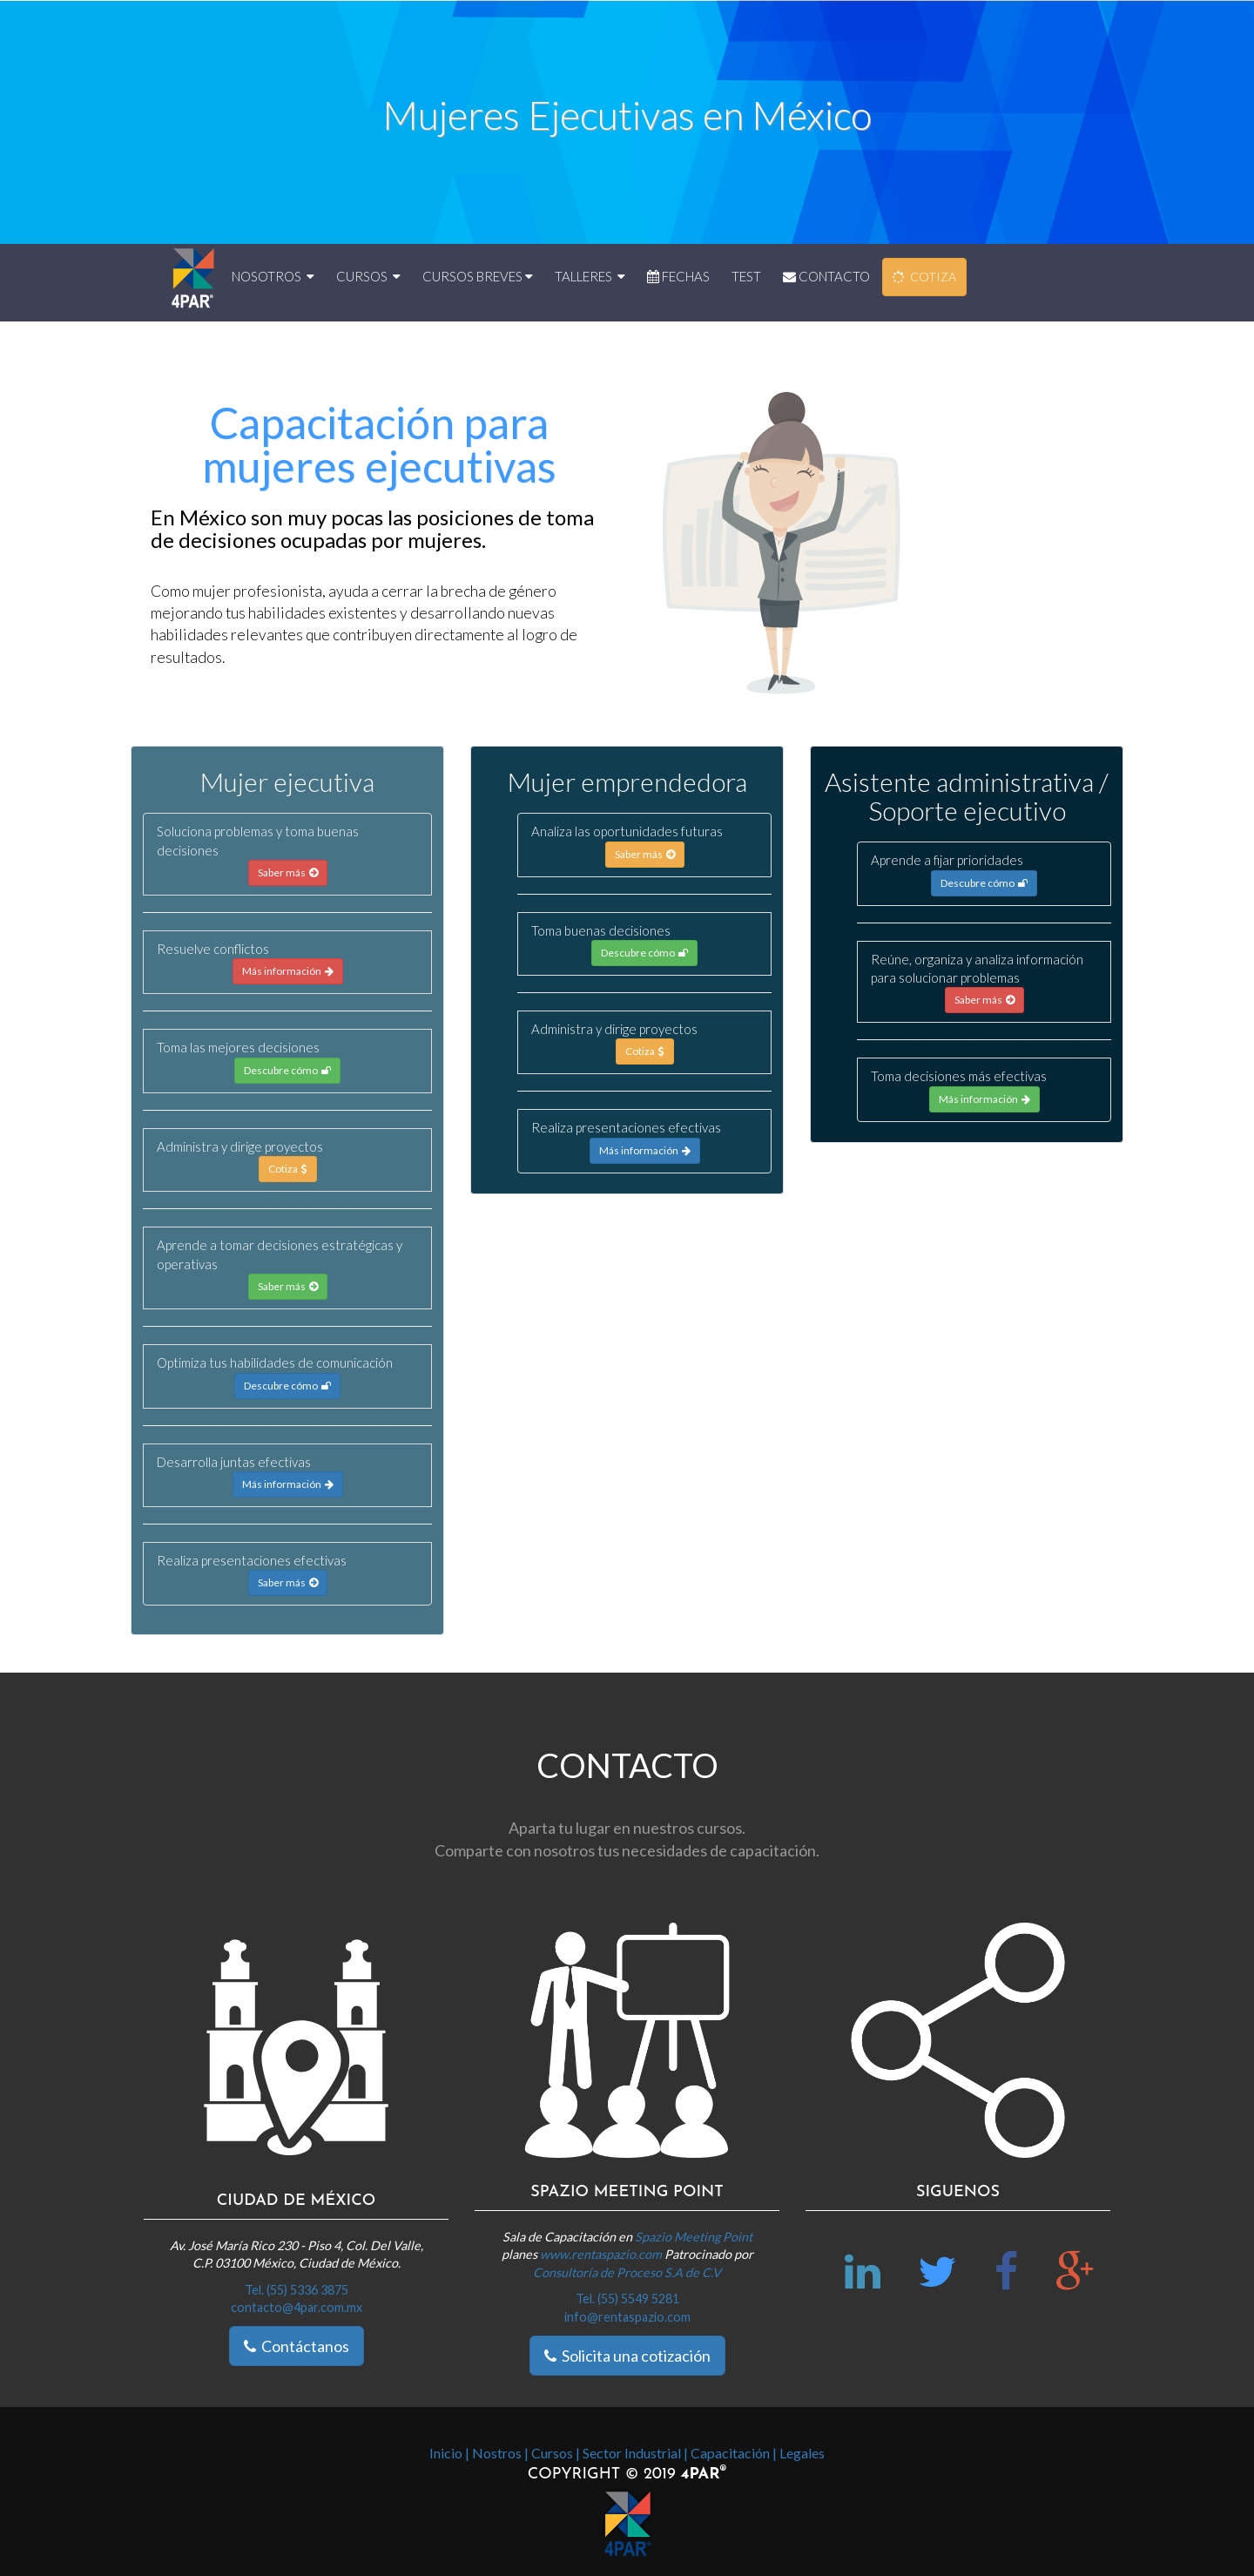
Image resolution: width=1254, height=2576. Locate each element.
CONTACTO (826, 276)
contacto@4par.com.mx (296, 2307)
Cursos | (555, 2452)
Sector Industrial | (635, 2452)
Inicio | (449, 2452)
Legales (802, 2452)
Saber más (288, 872)
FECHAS (678, 276)
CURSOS (368, 276)
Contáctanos (296, 2346)
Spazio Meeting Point (693, 2236)
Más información (288, 970)
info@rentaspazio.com (627, 2316)
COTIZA (923, 278)
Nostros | (500, 2452)
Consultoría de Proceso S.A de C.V (627, 2272)
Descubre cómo (287, 1070)
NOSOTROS (273, 276)
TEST (746, 276)
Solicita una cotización (627, 2355)
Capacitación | (734, 2452)
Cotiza (287, 1168)
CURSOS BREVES (477, 276)
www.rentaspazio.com (602, 2254)
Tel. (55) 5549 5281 (627, 2298)
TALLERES (590, 276)
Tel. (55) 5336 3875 (296, 2289)
